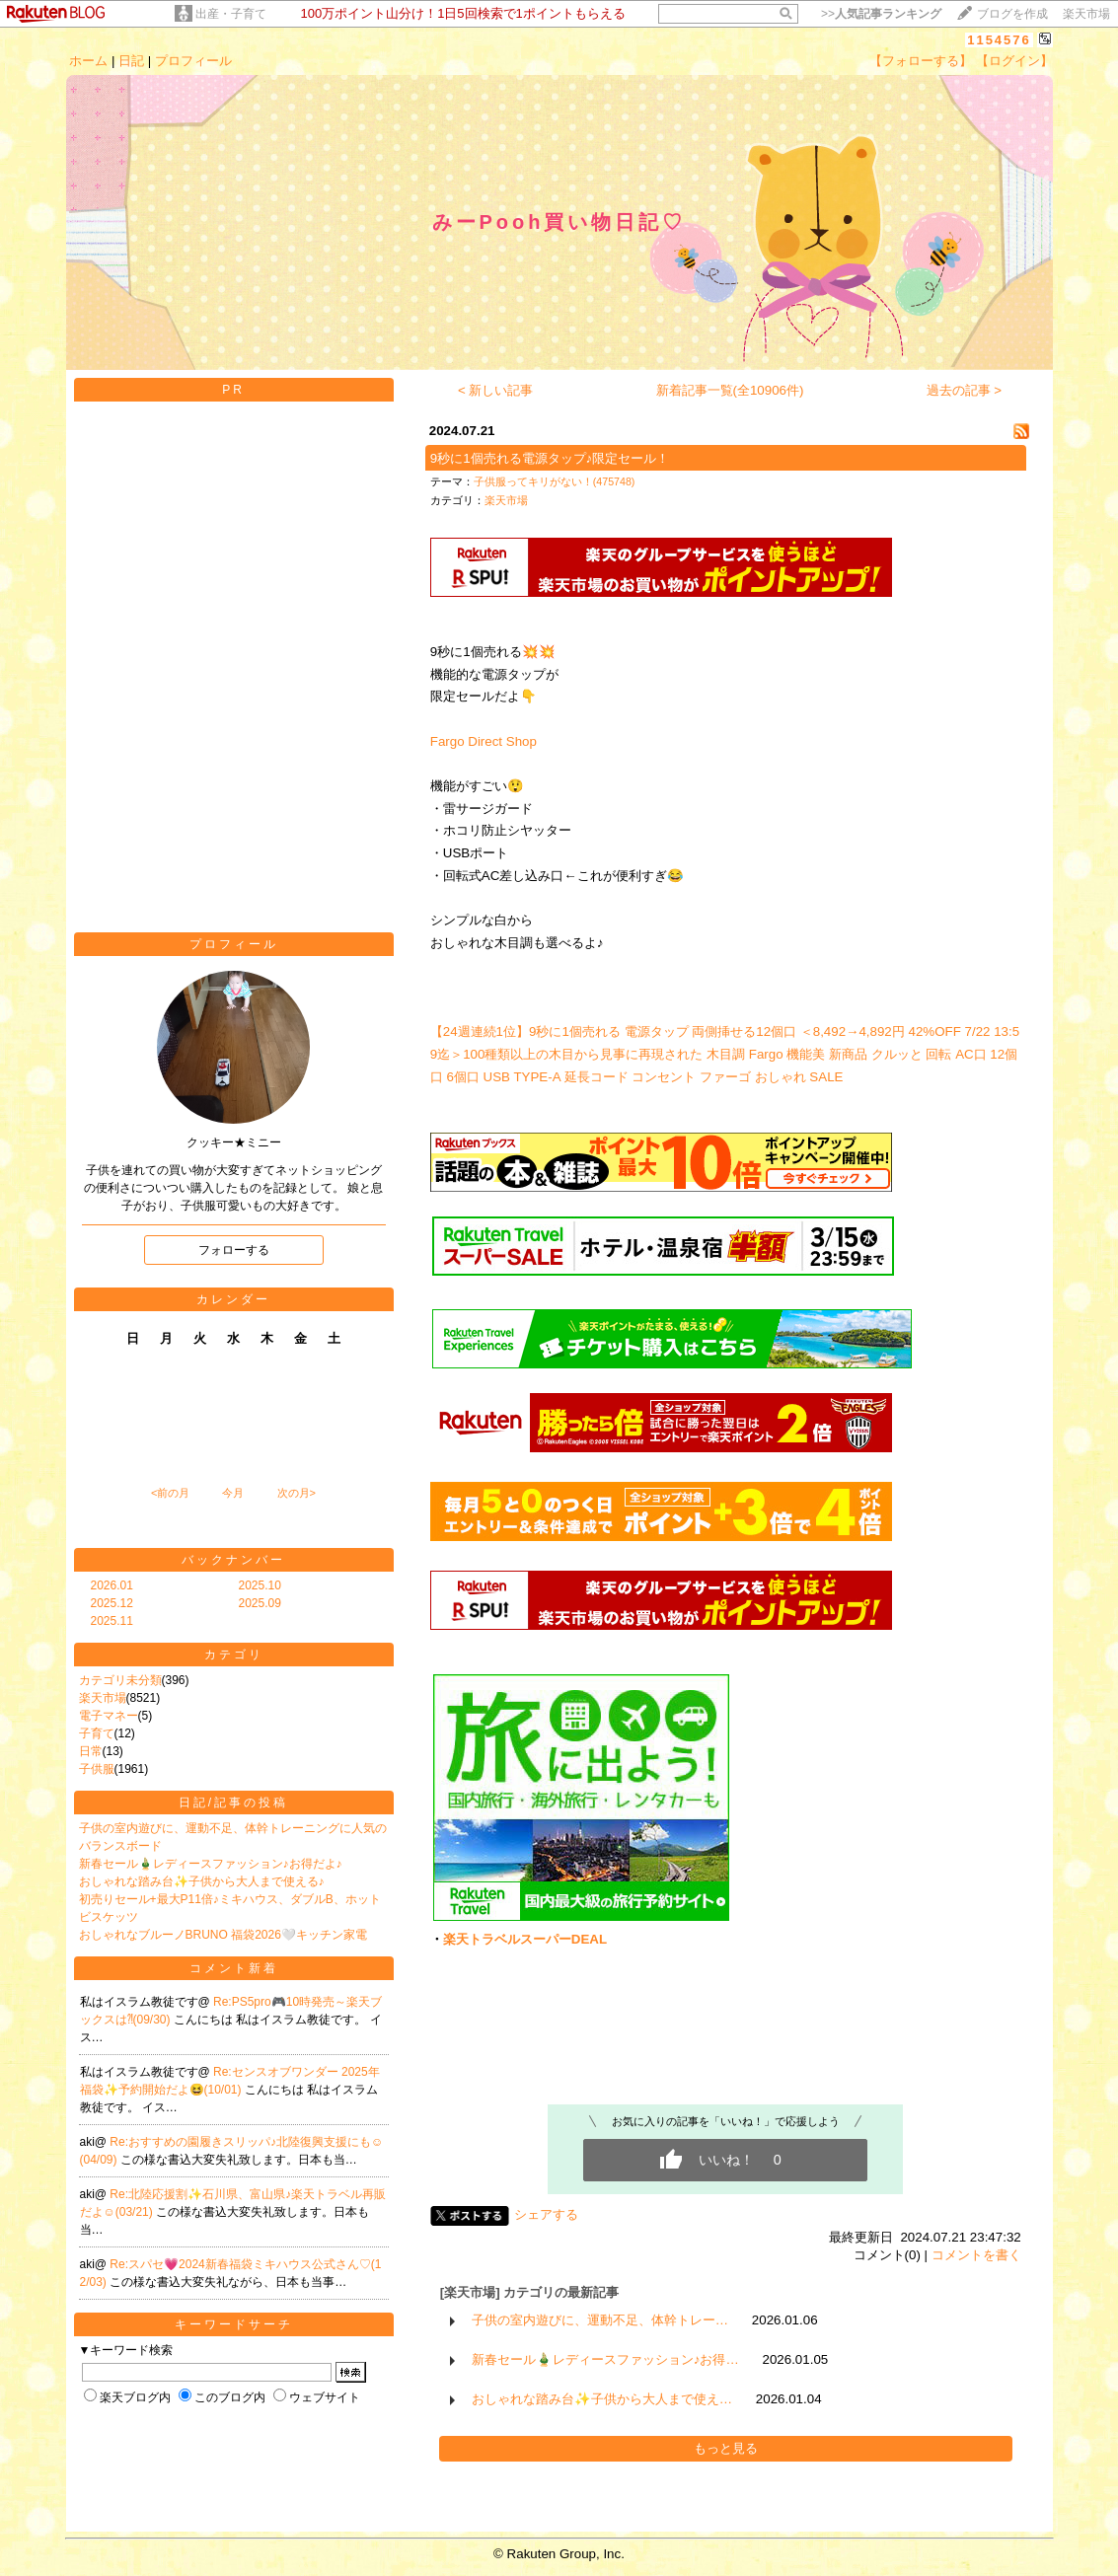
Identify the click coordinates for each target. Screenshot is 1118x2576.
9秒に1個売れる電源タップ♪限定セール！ (550, 458)
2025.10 (260, 1585)
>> (881, 14)
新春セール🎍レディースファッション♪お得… (605, 2359)
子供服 (96, 1769)
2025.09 (260, 1603)
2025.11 (112, 1621)
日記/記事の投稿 (233, 1802)
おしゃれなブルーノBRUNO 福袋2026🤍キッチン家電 (223, 1935)
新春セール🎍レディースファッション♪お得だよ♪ (210, 1864)
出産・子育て (230, 14)
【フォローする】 (920, 60)
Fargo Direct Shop (483, 741)
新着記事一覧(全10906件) (730, 390)
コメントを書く (976, 2254)
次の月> (296, 1493)
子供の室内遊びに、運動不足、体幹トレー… (600, 2320)
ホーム (88, 60)
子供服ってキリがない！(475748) (554, 481)
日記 (131, 60)
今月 (233, 1493)
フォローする (233, 1250)
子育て (96, 1733)
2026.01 (112, 1585)
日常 (91, 1751)
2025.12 (112, 1603)
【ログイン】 (1014, 60)
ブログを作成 (1012, 14)
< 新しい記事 (496, 390)
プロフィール (193, 60)
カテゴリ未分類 (120, 1680)
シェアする (546, 2214)
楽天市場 (1086, 14)
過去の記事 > (965, 390)
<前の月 (170, 1493)
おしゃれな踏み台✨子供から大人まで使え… (602, 2399)
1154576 (999, 40)
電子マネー (108, 1716)
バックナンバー (233, 1560)
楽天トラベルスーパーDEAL (525, 1939)
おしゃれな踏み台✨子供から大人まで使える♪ (202, 1881)
